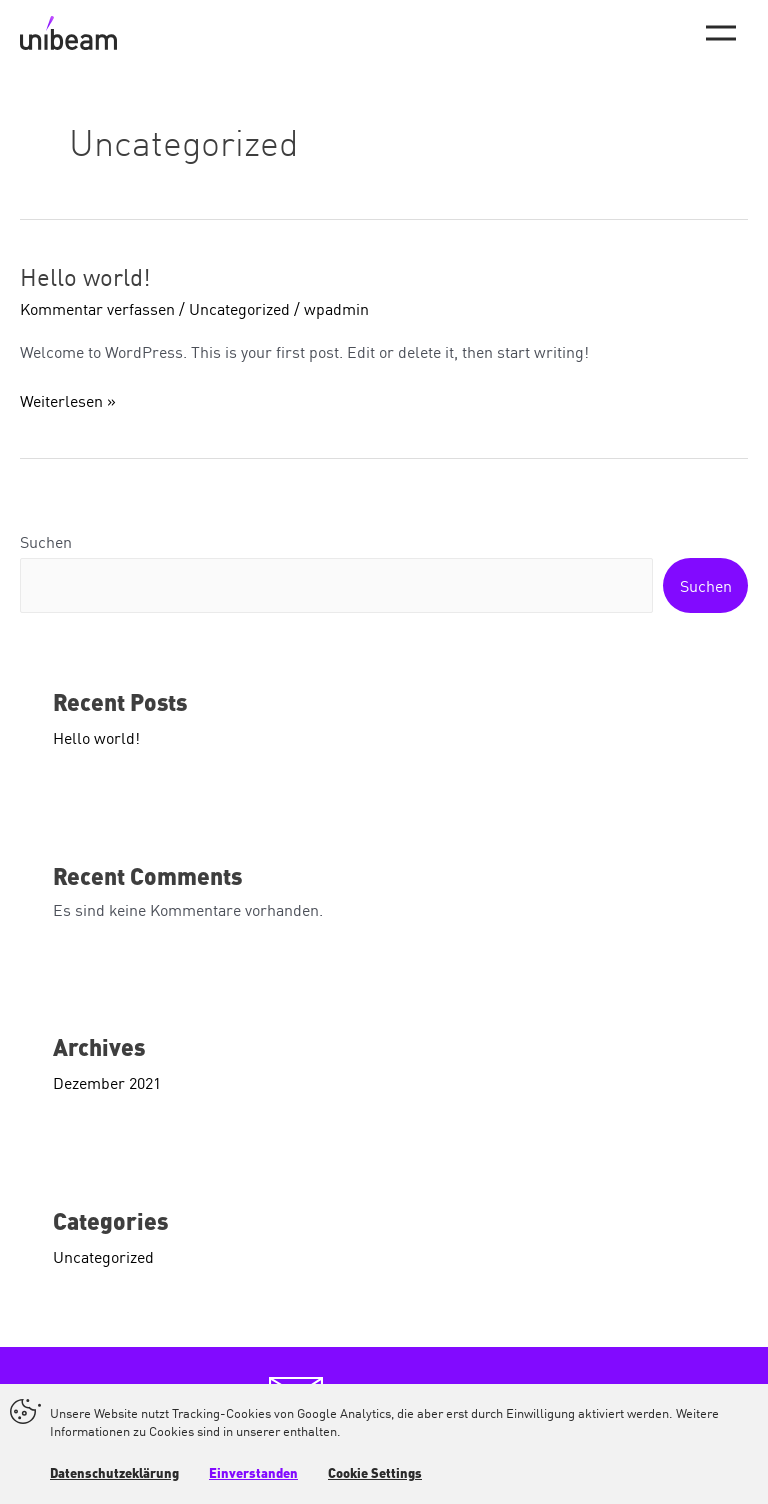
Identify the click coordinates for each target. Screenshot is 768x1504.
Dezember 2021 (107, 1082)
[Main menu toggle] (720, 33)
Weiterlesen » (68, 400)
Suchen (46, 541)
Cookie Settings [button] (375, 1474)
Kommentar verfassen (97, 308)
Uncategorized (239, 308)
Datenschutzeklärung (114, 1474)
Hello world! (85, 275)
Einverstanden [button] (253, 1474)
